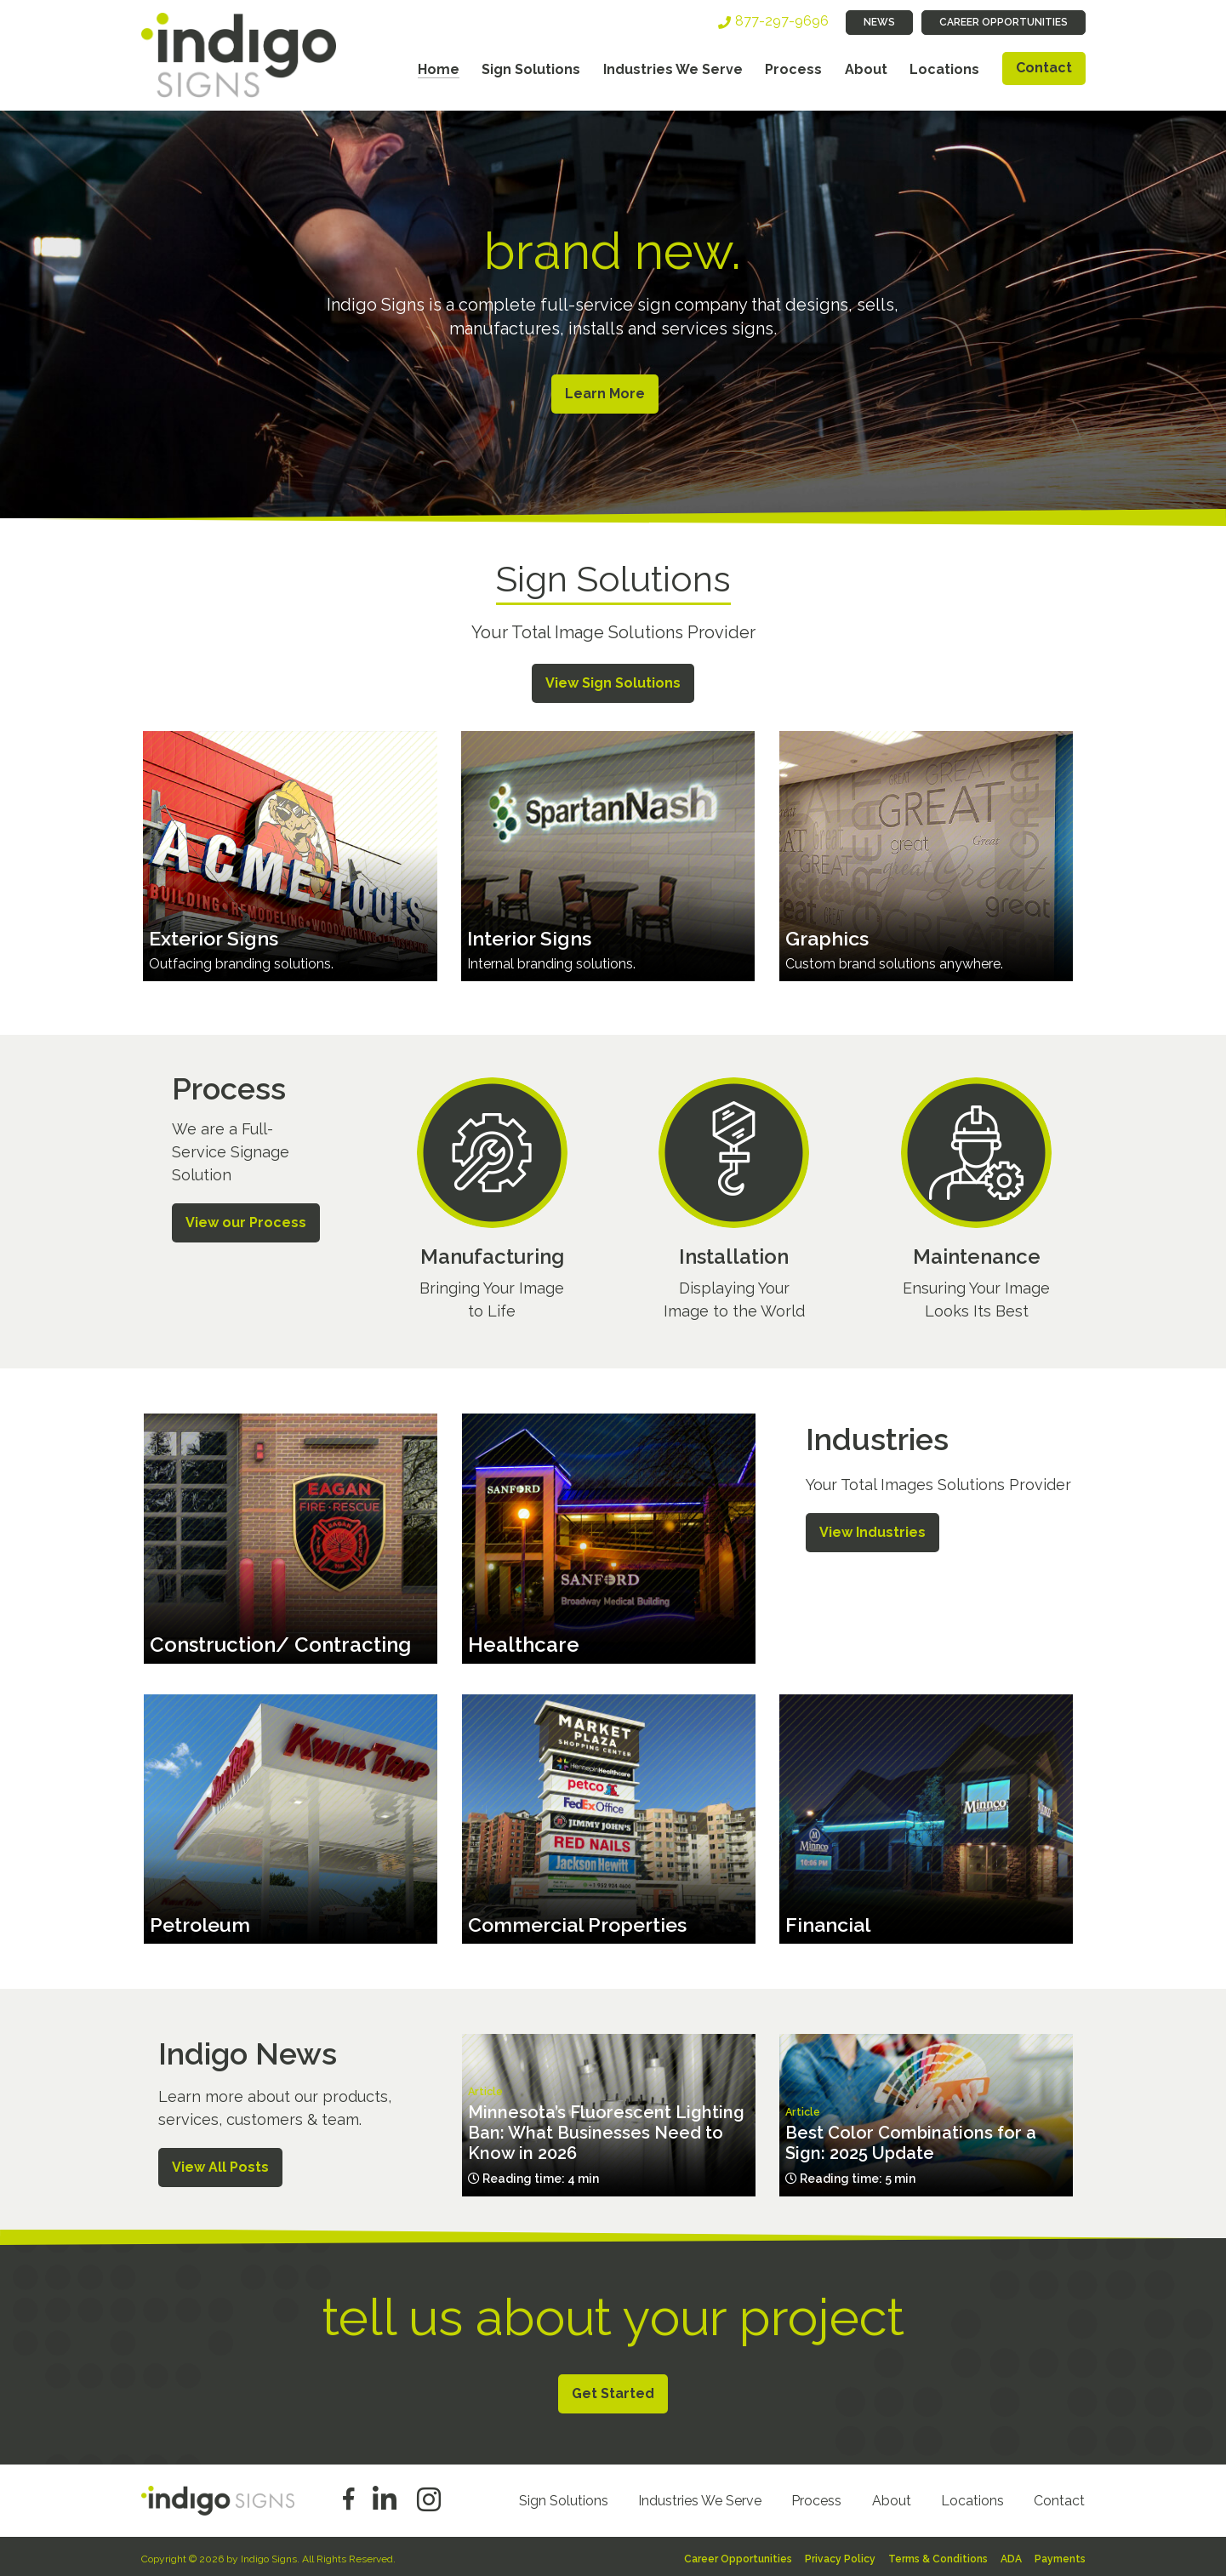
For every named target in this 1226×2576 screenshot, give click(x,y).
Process (793, 69)
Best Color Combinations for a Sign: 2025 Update (910, 2140)
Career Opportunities (1003, 22)
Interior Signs (531, 934)
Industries (877, 1436)
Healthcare (523, 1641)
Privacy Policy (840, 2556)
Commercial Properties (583, 1922)
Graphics (829, 934)
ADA (1011, 2556)
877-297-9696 (782, 21)
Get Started (613, 2390)
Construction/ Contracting (280, 1641)
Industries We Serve (673, 69)
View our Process (245, 1219)
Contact (1044, 68)
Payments (1060, 2556)
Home (438, 69)
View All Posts (220, 2164)
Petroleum (202, 1922)
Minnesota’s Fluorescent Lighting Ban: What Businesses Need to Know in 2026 (606, 2130)
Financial (829, 1922)
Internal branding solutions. (551, 960)
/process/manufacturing (491, 1202)
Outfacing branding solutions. (241, 960)
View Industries (872, 1529)
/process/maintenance (976, 1202)
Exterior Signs (215, 934)
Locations (944, 69)
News (879, 22)
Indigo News (247, 2051)
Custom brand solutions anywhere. (894, 960)
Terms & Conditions (938, 2556)
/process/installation (733, 1202)
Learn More (602, 394)
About (866, 69)
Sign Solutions (531, 69)
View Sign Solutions (613, 680)
